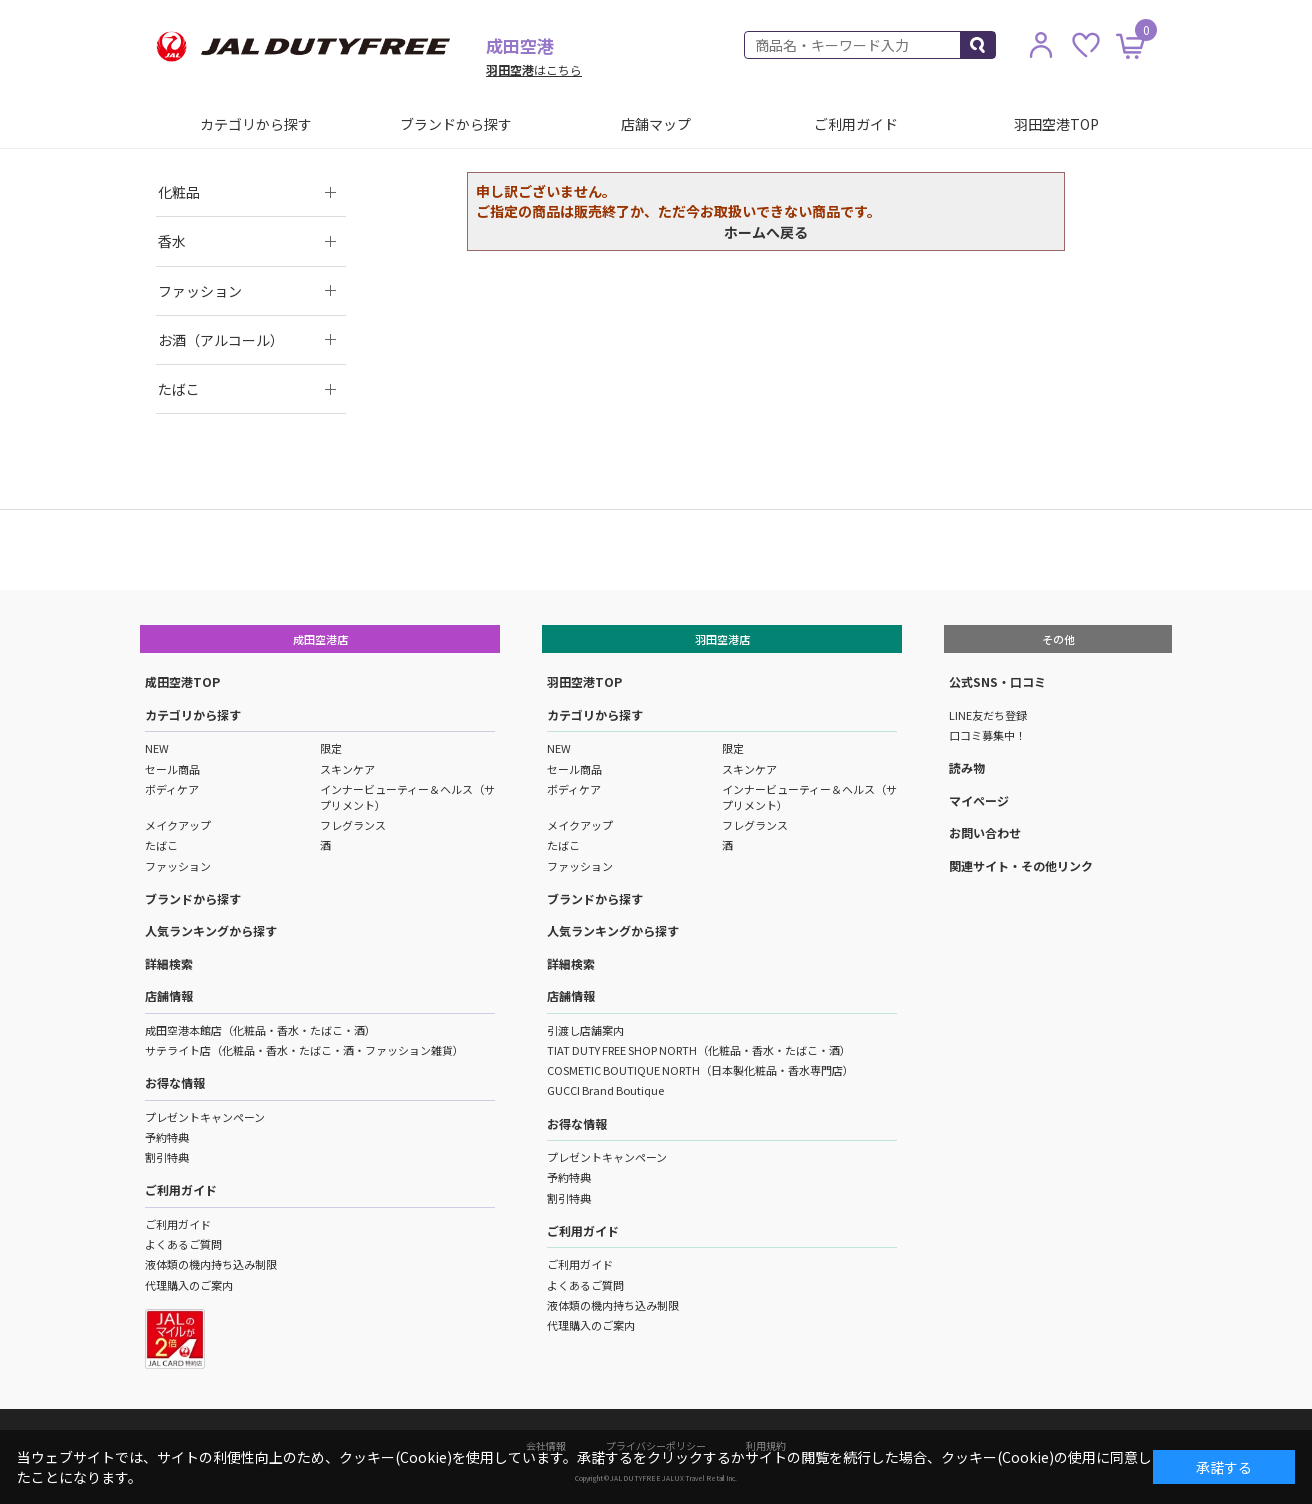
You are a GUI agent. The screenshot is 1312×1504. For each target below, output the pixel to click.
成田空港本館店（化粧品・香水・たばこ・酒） (260, 1030)
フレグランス (353, 825)
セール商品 (172, 769)
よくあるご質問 (183, 1244)
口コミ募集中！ (987, 735)
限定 (331, 748)
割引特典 (167, 1157)
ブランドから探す (456, 124)
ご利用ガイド (856, 124)
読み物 (967, 767)
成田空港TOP (182, 681)
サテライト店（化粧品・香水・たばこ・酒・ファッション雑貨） (304, 1050)
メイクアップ (178, 825)
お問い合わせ (985, 832)
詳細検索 (169, 963)
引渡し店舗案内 (585, 1030)
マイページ (979, 800)
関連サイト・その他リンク (1021, 865)
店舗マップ (656, 124)
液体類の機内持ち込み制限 (211, 1264)
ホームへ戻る (766, 232)
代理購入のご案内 (189, 1285)
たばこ (161, 845)
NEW (157, 748)
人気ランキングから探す (211, 930)
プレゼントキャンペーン (205, 1117)
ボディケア (172, 789)
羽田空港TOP (1056, 124)
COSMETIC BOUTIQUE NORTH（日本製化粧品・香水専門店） (700, 1070)
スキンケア (347, 769)
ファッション (178, 866)
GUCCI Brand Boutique (605, 1090)
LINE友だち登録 (988, 715)
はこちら (534, 69)
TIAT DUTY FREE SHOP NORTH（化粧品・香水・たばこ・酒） (699, 1050)
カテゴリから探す (256, 124)
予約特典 (167, 1137)
